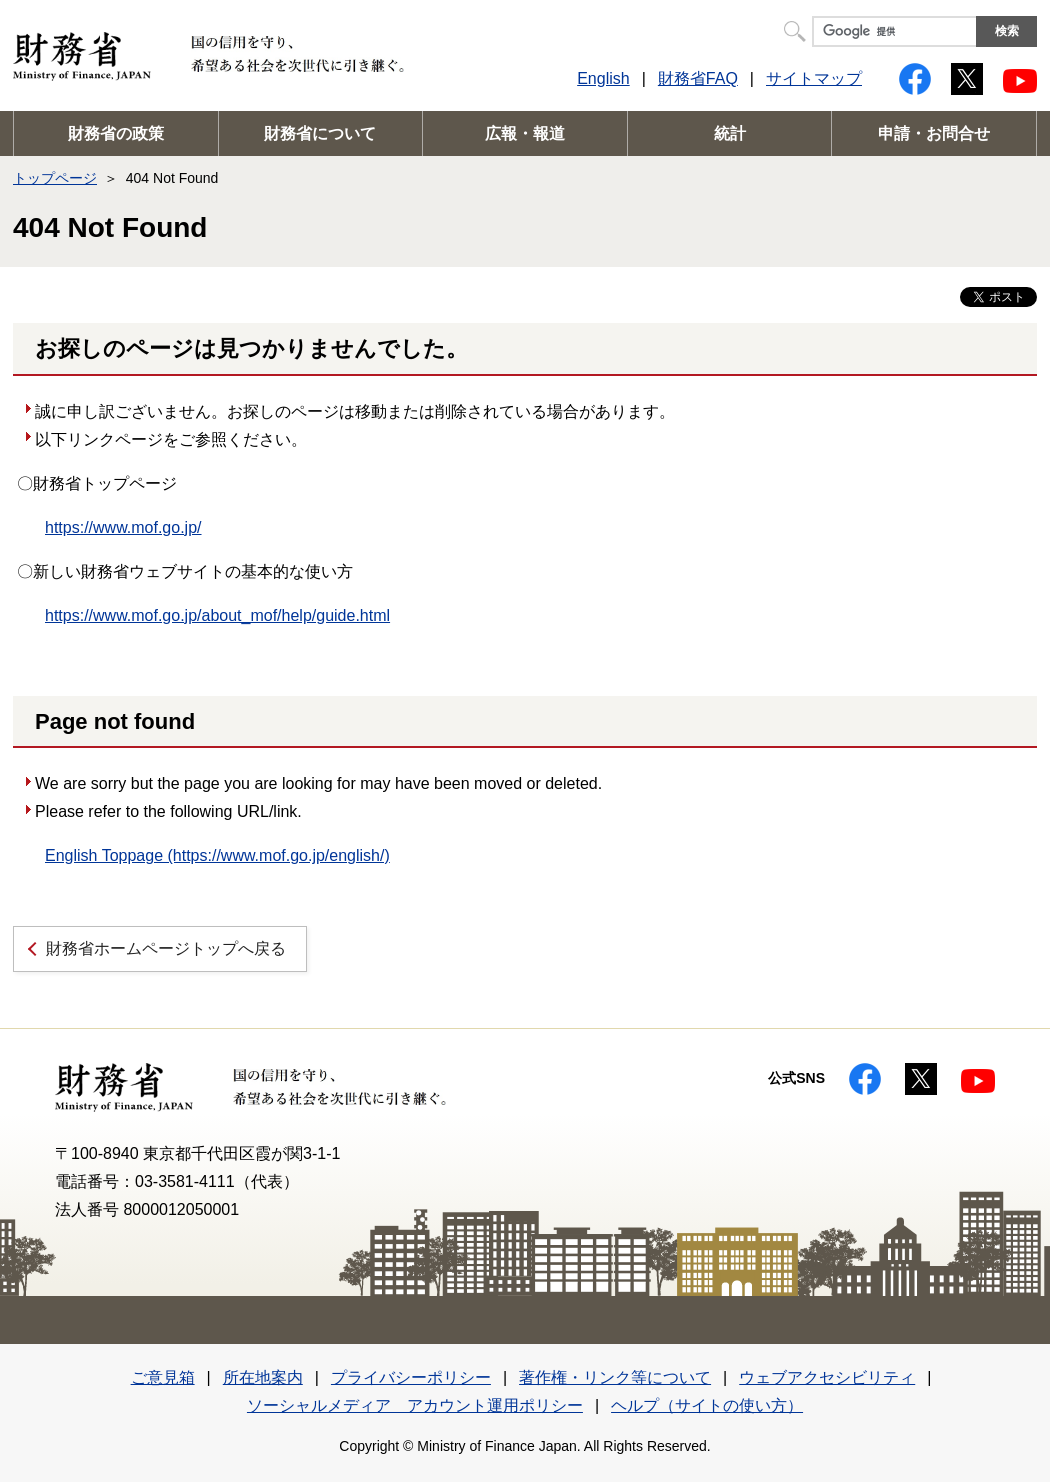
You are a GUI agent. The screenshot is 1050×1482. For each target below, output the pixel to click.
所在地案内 (263, 1377)
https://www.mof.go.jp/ (123, 527)
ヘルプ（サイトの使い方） (707, 1405)
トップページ (55, 178)
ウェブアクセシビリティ (827, 1377)
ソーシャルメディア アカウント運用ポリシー (415, 1405)
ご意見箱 (163, 1377)
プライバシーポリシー (411, 1377)
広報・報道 (525, 133)
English (603, 78)
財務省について (320, 133)
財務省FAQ (698, 78)
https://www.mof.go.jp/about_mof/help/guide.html (217, 615)
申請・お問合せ (934, 133)
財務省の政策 (116, 133)
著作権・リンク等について (615, 1377)
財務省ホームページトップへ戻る (166, 948)
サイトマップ (814, 78)
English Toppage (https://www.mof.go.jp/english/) (217, 855)
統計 (730, 133)
